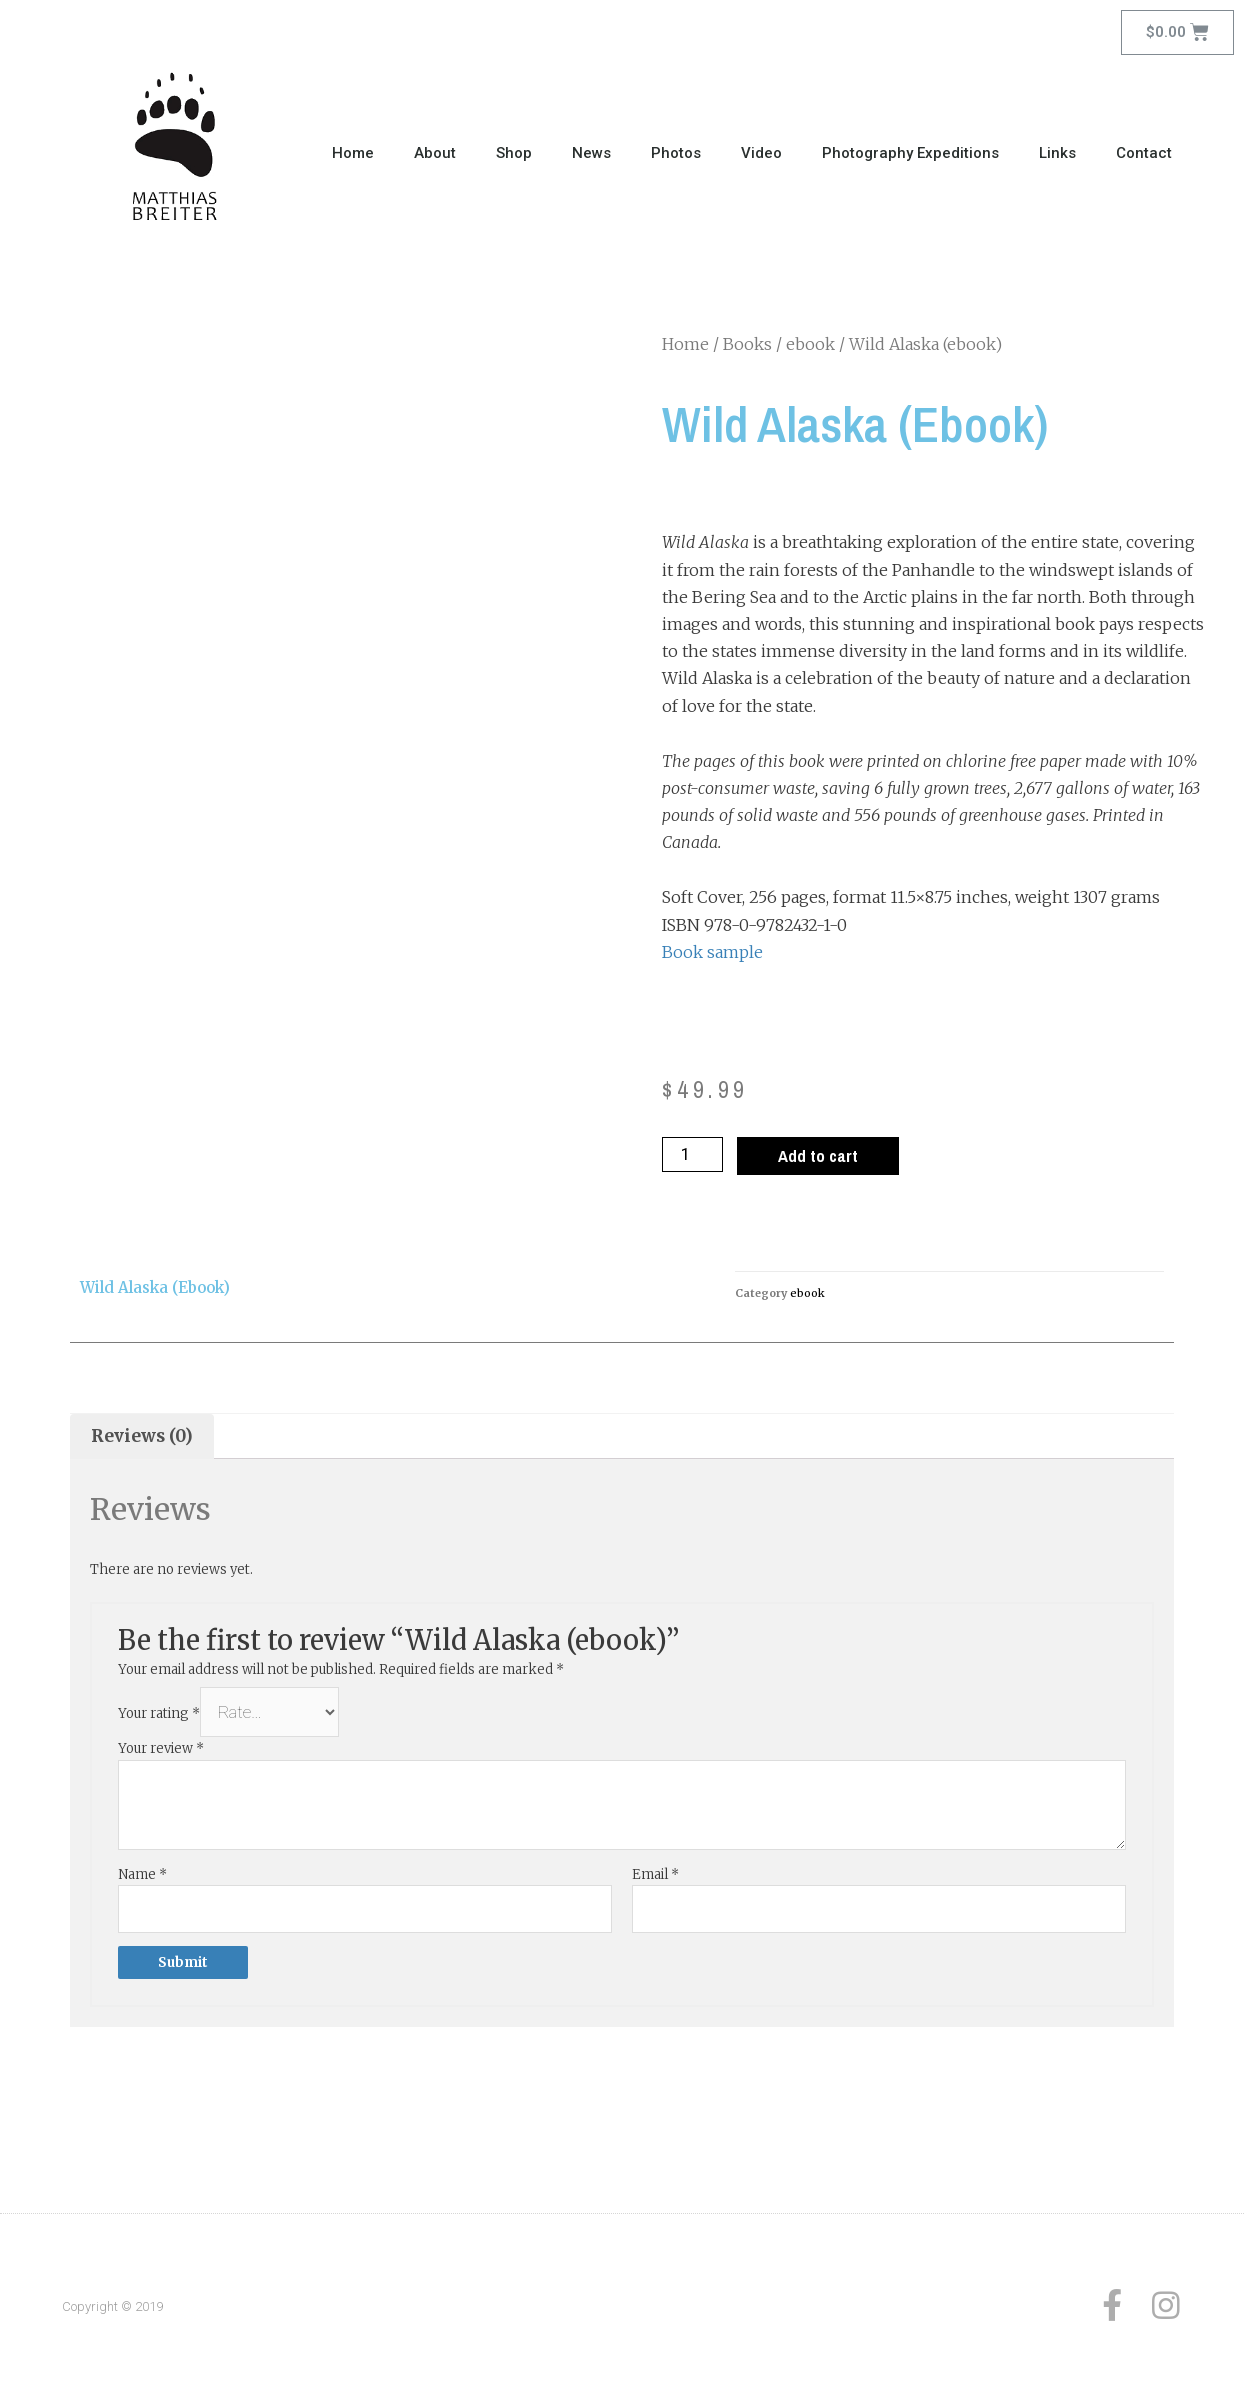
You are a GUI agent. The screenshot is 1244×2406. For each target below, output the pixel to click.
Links (1057, 153)
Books (747, 344)
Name (142, 1878)
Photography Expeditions (910, 153)
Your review (161, 1753)
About (435, 153)
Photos (676, 153)
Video (761, 153)
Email (655, 1878)
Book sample (712, 952)
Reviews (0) (145, 1437)
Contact (1144, 153)
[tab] (144, 1438)
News (591, 153)
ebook (810, 344)
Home (353, 153)
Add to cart (823, 1156)
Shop (514, 153)
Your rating (159, 1719)
